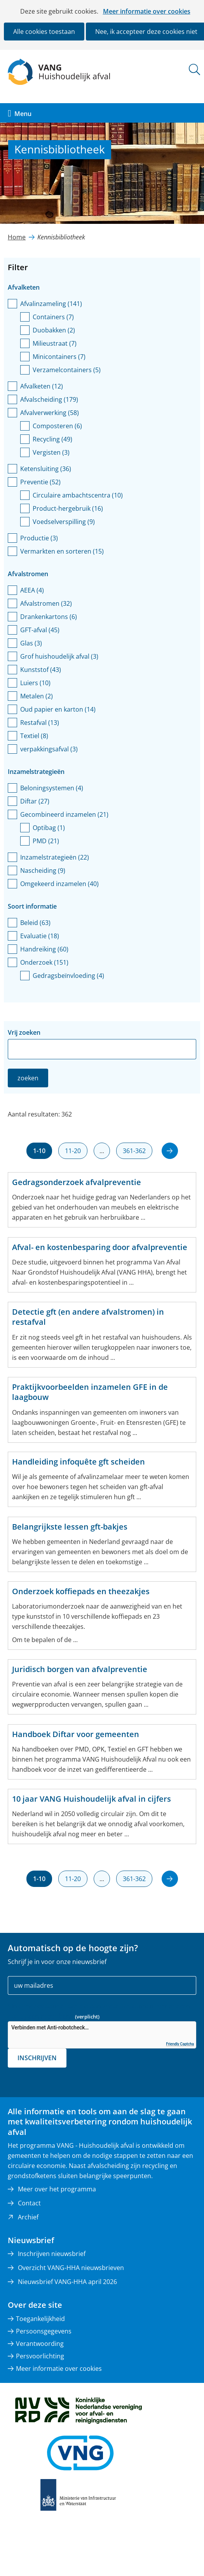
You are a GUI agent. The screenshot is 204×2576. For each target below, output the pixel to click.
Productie (39, 538)
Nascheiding (42, 870)
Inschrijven (37, 2058)
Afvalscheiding (49, 399)
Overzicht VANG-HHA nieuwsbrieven (71, 2267)
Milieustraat (55, 343)
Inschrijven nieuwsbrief (51, 2253)
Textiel (34, 735)
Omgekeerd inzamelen (59, 883)
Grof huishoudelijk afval (59, 656)
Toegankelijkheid (40, 2318)
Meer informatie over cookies (146, 11)
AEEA (32, 590)
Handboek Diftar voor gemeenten (75, 1734)
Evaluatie (39, 936)
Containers (53, 317)
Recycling (52, 439)
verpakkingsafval (49, 749)
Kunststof (40, 669)
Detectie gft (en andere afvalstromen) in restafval (88, 1317)
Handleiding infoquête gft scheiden (78, 1462)
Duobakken (54, 330)
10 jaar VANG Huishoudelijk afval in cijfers (91, 1799)
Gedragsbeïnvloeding (68, 975)
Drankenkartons (48, 616)
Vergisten (51, 452)
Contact (29, 2203)
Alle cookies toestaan (44, 31)
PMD (46, 841)
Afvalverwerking (49, 412)
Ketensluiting (45, 468)
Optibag (49, 827)
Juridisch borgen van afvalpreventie (79, 1669)
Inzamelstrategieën (54, 857)
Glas (31, 643)
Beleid (35, 922)
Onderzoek (44, 962)
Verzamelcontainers (67, 370)
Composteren (57, 426)
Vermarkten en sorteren (62, 551)
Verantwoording (40, 2343)
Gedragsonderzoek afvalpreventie (76, 1182)
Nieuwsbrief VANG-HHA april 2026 (67, 2281)
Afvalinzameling (51, 303)
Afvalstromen (46, 603)
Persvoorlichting (40, 2356)
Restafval (39, 722)
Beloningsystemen (51, 788)
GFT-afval (39, 630)
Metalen (36, 696)
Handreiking (44, 949)
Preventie (40, 482)
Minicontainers (59, 356)
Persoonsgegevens (43, 2331)
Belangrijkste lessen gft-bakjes (69, 1527)
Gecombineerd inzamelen (64, 814)
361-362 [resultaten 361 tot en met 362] (134, 1150)
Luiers (35, 683)
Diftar (34, 801)
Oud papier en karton (58, 709)
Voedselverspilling (64, 521)
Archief (28, 2217)
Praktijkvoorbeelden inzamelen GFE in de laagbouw (90, 1392)
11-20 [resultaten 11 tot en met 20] (73, 1150)
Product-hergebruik (68, 508)
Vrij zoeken (24, 1032)
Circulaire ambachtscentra (78, 495)
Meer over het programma (57, 2189)
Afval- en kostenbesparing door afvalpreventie (99, 1247)
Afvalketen (41, 386)
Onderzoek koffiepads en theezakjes (81, 1591)
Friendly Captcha (180, 2044)
